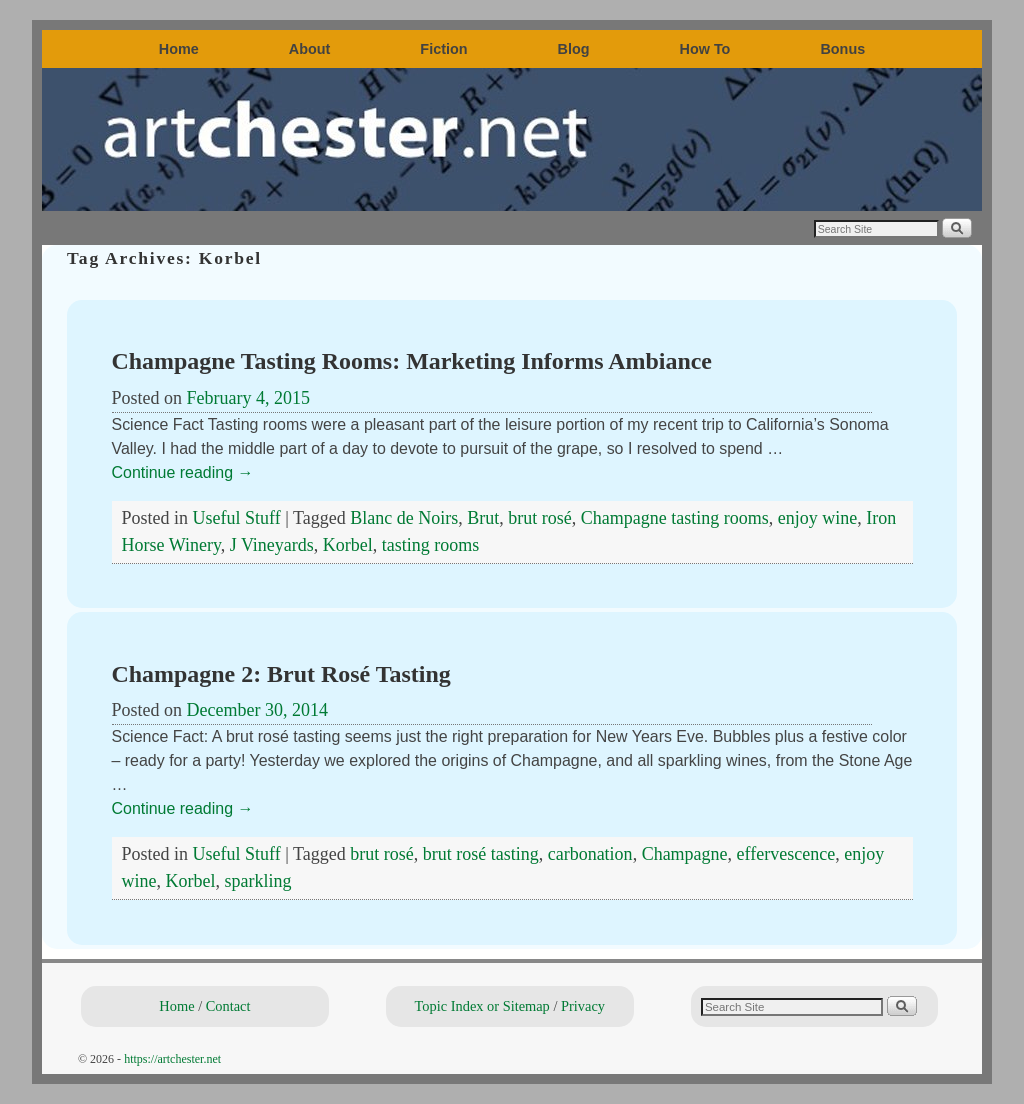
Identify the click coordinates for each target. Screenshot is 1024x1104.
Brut (483, 518)
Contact (228, 1006)
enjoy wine (817, 518)
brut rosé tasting (481, 854)
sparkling (257, 881)
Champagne (685, 854)
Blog (574, 49)
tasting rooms (431, 545)
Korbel (348, 545)
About (310, 49)
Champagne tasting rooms (675, 518)
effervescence (786, 854)
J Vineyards (272, 545)
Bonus (842, 49)
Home (179, 49)
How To (705, 49)
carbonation (590, 854)
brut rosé (539, 518)
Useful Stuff (237, 518)
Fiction (443, 49)
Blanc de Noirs (404, 518)
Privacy (583, 1006)
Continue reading (183, 472)
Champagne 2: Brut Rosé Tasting (281, 674)
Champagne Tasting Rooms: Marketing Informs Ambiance (412, 361)
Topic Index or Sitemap (482, 1006)
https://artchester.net (172, 1059)
